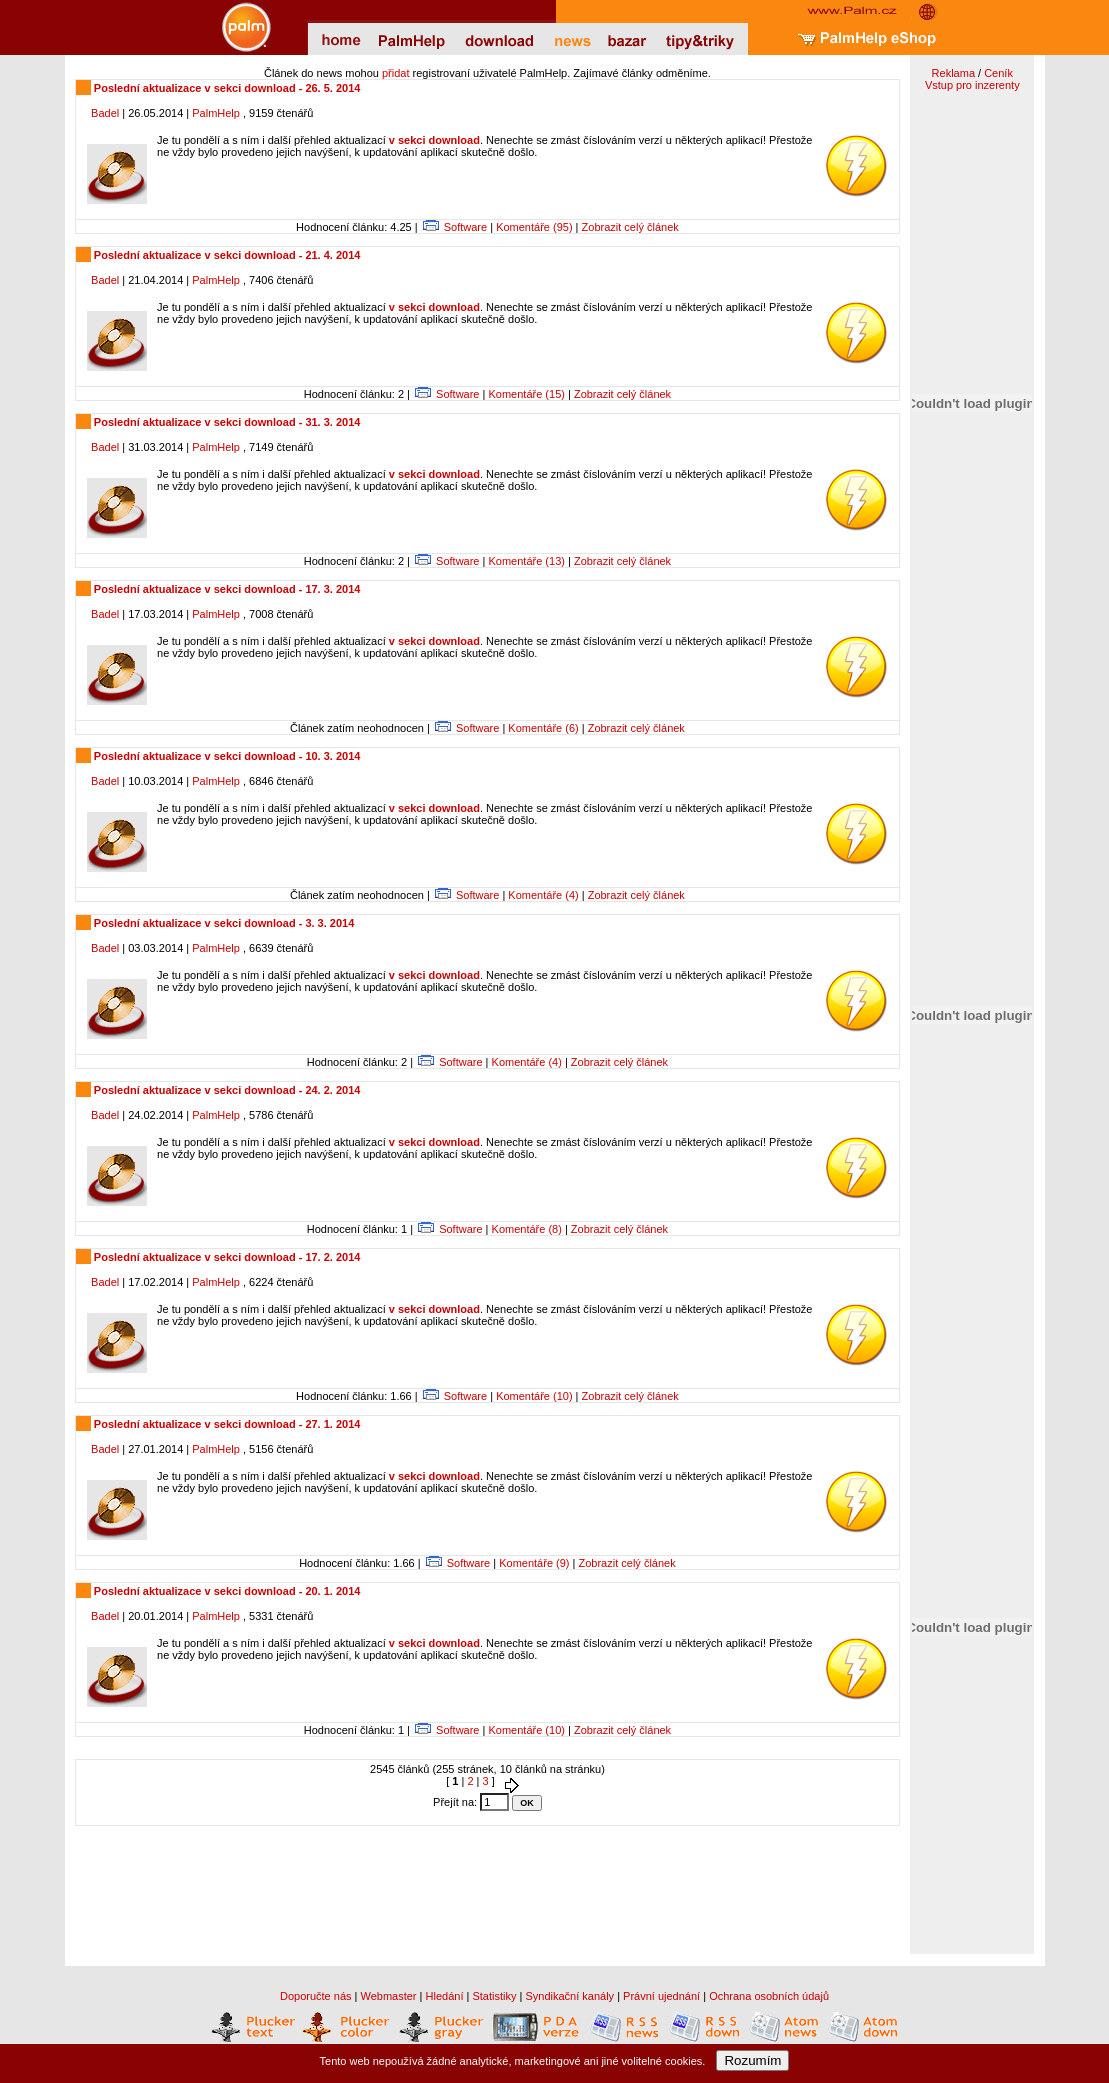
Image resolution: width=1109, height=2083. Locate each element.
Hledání (445, 1996)
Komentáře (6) (543, 728)
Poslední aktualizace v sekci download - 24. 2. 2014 (226, 1090)
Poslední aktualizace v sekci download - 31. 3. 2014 (226, 422)
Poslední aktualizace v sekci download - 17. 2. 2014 (226, 1257)
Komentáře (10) (534, 1396)
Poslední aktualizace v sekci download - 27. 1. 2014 (226, 1424)
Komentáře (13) (526, 561)
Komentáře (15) (526, 394)
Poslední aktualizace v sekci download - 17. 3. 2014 (226, 589)
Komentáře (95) (534, 227)
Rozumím (752, 2060)
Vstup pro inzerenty (972, 85)
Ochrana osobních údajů (769, 1996)
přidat (396, 73)
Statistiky (494, 1996)
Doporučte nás (316, 1996)
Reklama (953, 73)
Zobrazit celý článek (630, 227)
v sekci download (434, 140)
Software (465, 227)
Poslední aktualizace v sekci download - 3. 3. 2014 (223, 923)
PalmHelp (216, 113)
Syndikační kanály (569, 1996)
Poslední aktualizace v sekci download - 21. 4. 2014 (226, 255)
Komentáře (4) (543, 895)
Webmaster (389, 1996)
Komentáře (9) (534, 1563)
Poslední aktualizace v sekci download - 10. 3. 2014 (226, 756)
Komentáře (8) (527, 1229)
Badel (105, 113)
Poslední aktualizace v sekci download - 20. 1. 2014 (226, 1591)
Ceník (998, 73)
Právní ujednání (661, 1996)
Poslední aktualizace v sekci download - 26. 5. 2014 (226, 88)
